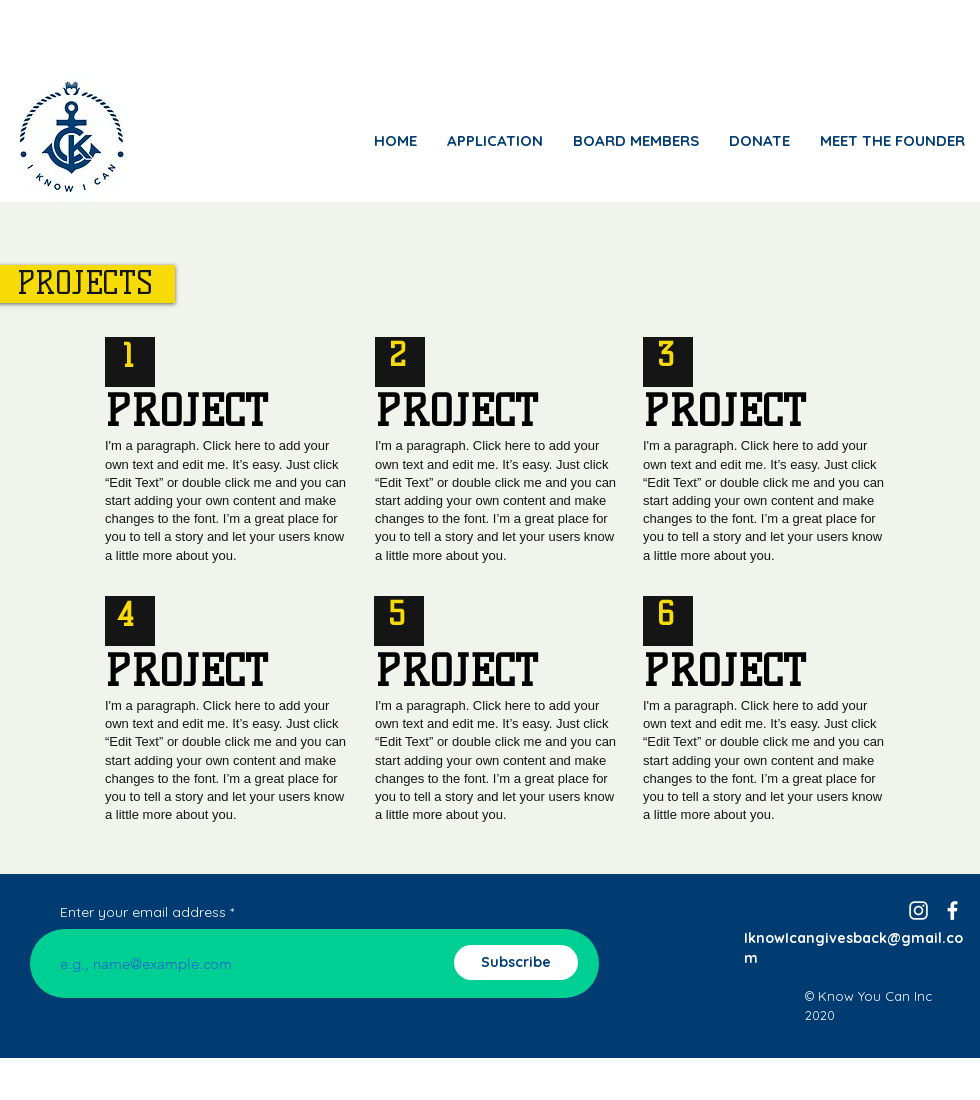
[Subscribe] (516, 962)
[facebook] (952, 910)
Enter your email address (143, 912)
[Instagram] (918, 910)
